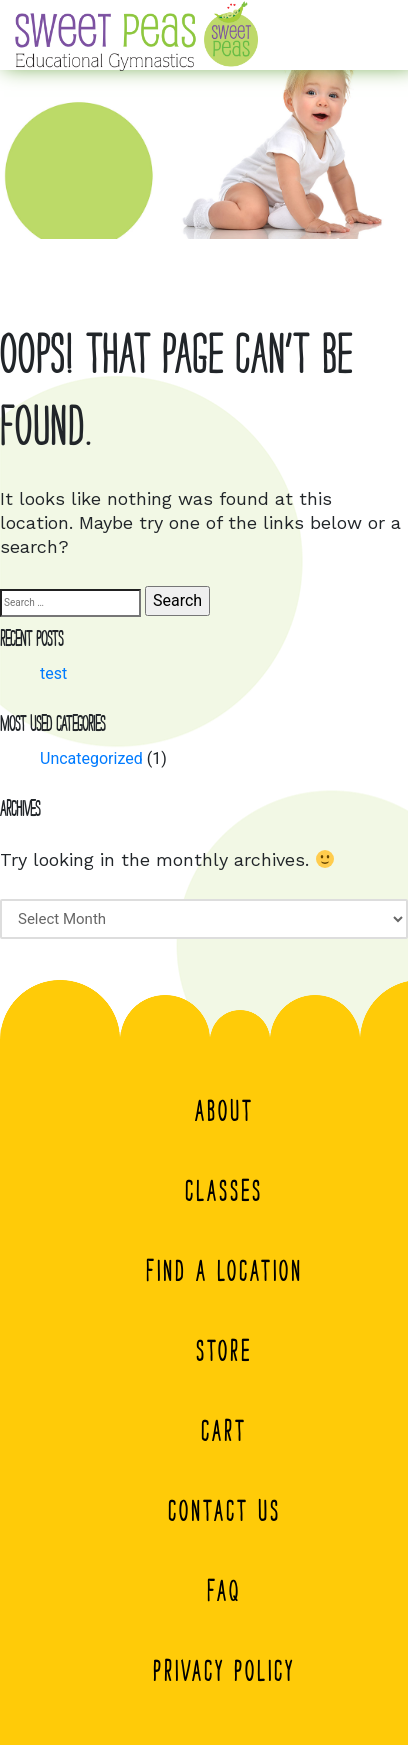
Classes (224, 1191)
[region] (204, 143)
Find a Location (224, 1271)
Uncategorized (91, 758)
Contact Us (224, 1511)
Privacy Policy (224, 1671)
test (53, 673)
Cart (224, 1431)
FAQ (224, 1591)
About (224, 1111)
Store (224, 1351)
